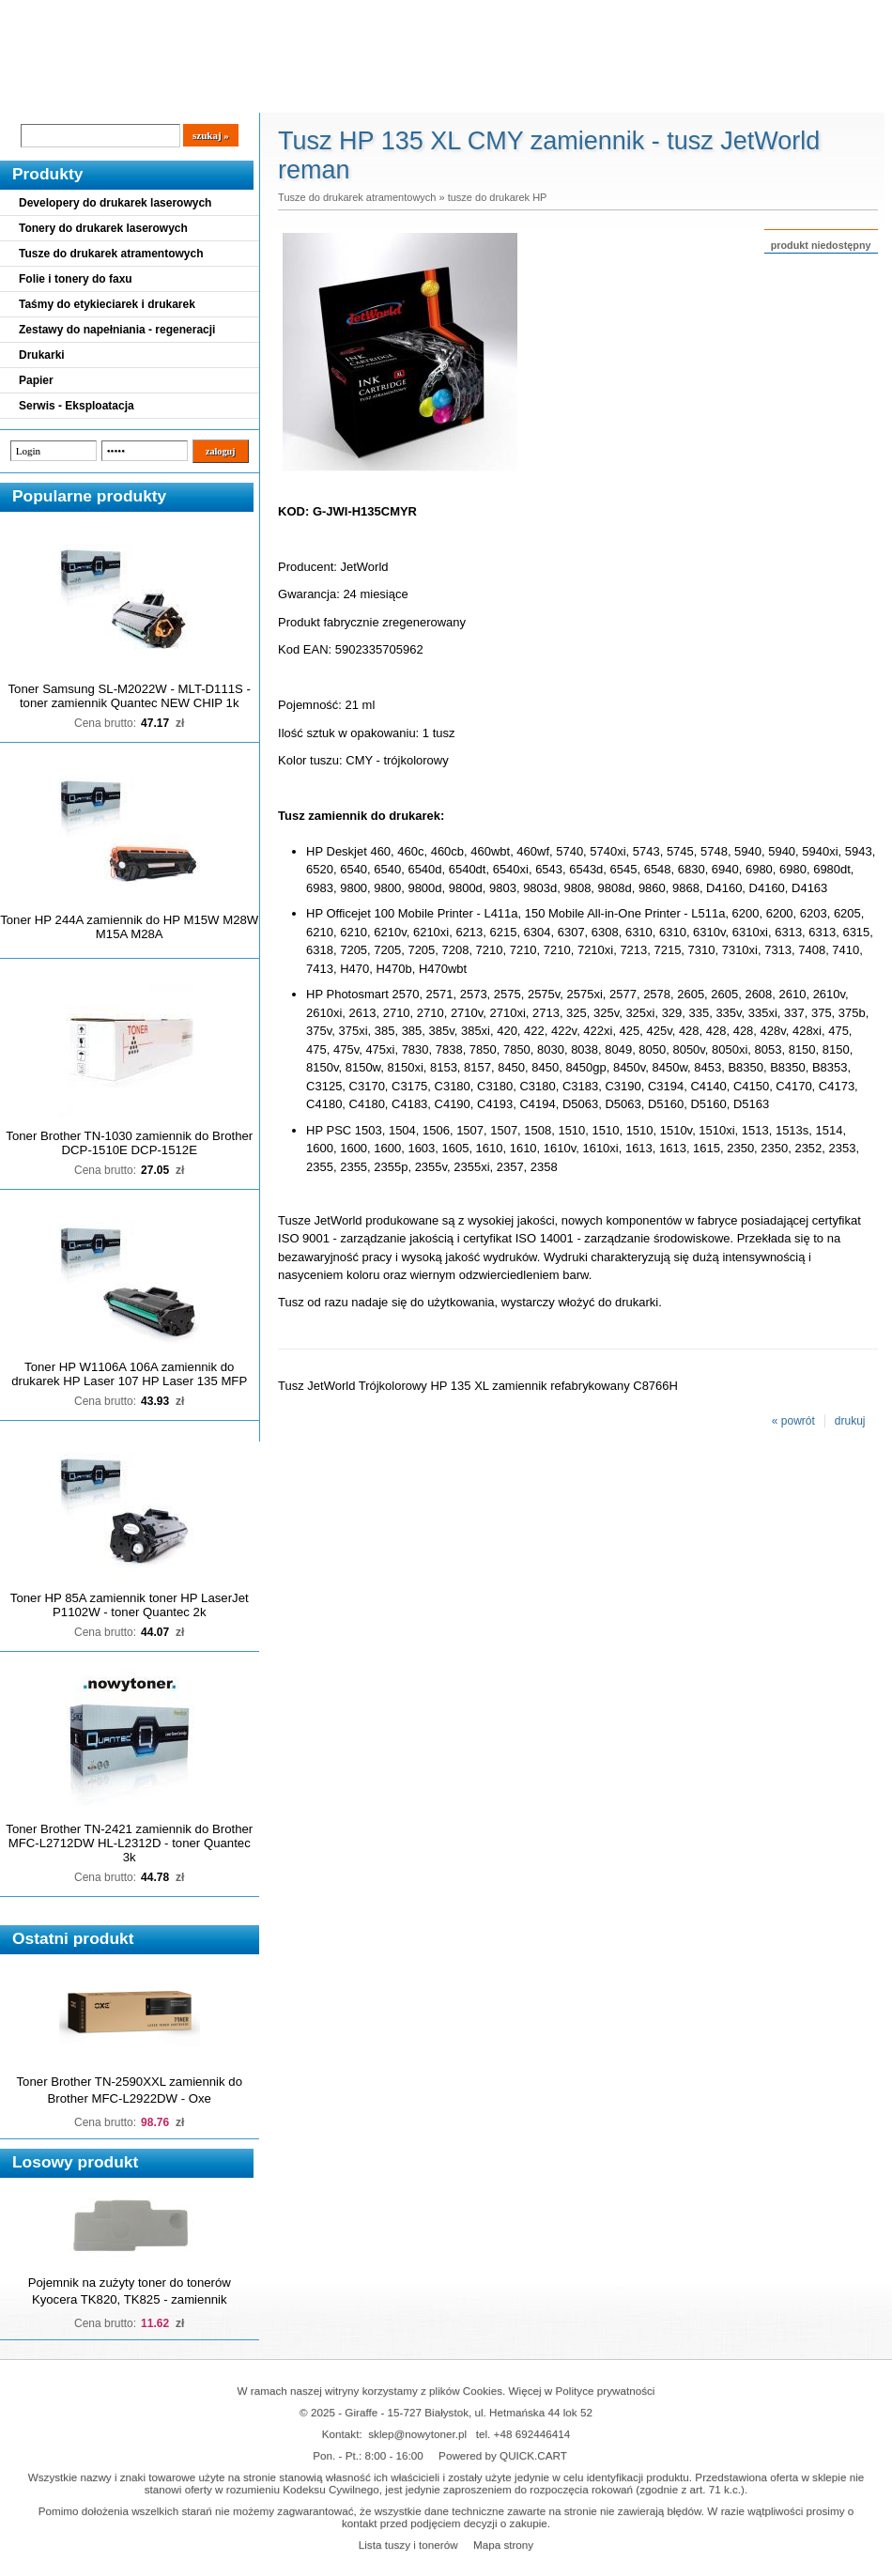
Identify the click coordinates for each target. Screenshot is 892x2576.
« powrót (793, 1420)
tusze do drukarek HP (497, 197)
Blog (28, 95)
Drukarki (42, 355)
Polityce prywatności (605, 2390)
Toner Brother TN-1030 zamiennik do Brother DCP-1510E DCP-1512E (129, 1143)
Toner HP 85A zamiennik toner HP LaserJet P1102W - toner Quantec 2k (129, 1605)
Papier (36, 380)
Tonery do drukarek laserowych (103, 228)
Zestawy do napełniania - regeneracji (117, 329)
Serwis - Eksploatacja (76, 405)
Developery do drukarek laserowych (115, 202)
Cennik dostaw (114, 95)
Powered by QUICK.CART (502, 2455)
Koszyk (786, 14)
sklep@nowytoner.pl (417, 2434)
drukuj (850, 1420)
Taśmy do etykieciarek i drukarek (107, 304)
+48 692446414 (532, 2434)
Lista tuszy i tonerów (408, 2544)
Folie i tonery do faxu (75, 278)
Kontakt (318, 95)
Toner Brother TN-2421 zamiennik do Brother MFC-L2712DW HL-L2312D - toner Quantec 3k (129, 1843)
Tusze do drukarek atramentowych (111, 253)
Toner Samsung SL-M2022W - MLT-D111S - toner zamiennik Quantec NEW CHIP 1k (129, 696)
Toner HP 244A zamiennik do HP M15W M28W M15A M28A (129, 927)
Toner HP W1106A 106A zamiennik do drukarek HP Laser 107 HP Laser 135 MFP (129, 1374)
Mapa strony (503, 2544)
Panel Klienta (227, 95)
